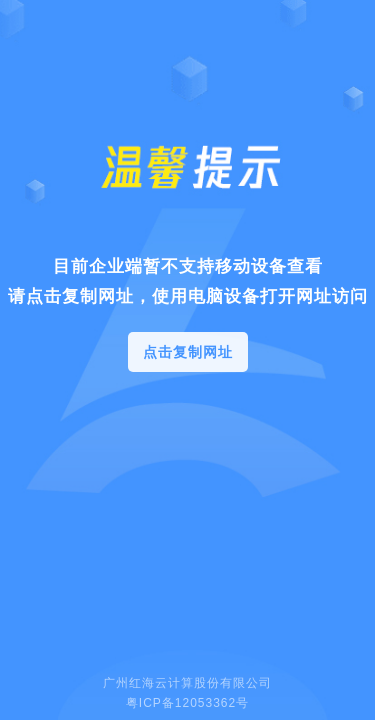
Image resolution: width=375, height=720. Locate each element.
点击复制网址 (188, 352)
